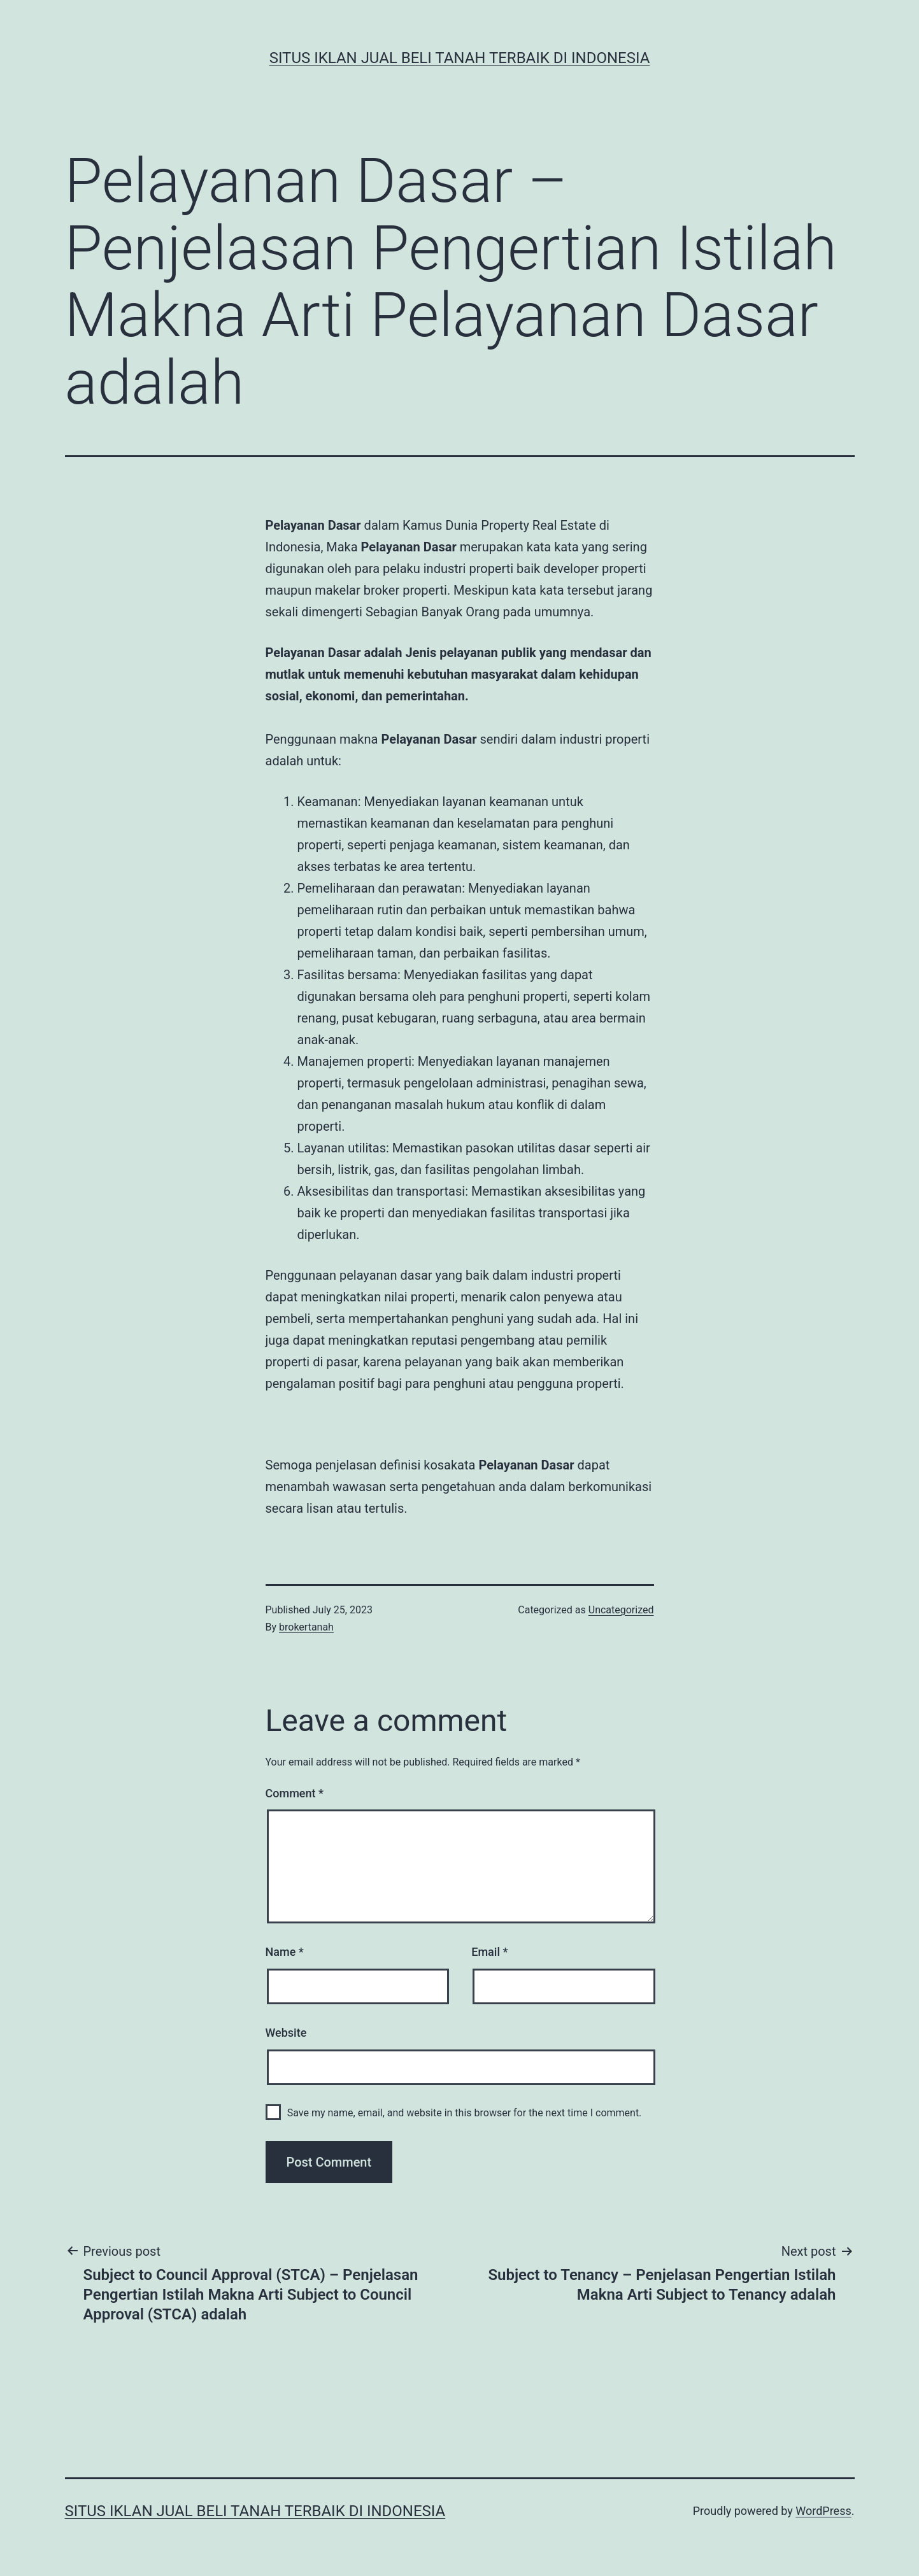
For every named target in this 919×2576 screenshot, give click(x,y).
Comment (295, 1793)
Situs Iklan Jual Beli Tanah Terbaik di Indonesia (459, 58)
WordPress (823, 2510)
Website (286, 2032)
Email (489, 1951)
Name (285, 1951)
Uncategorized (621, 1610)
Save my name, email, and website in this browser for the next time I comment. (464, 2113)
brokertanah (306, 1627)
